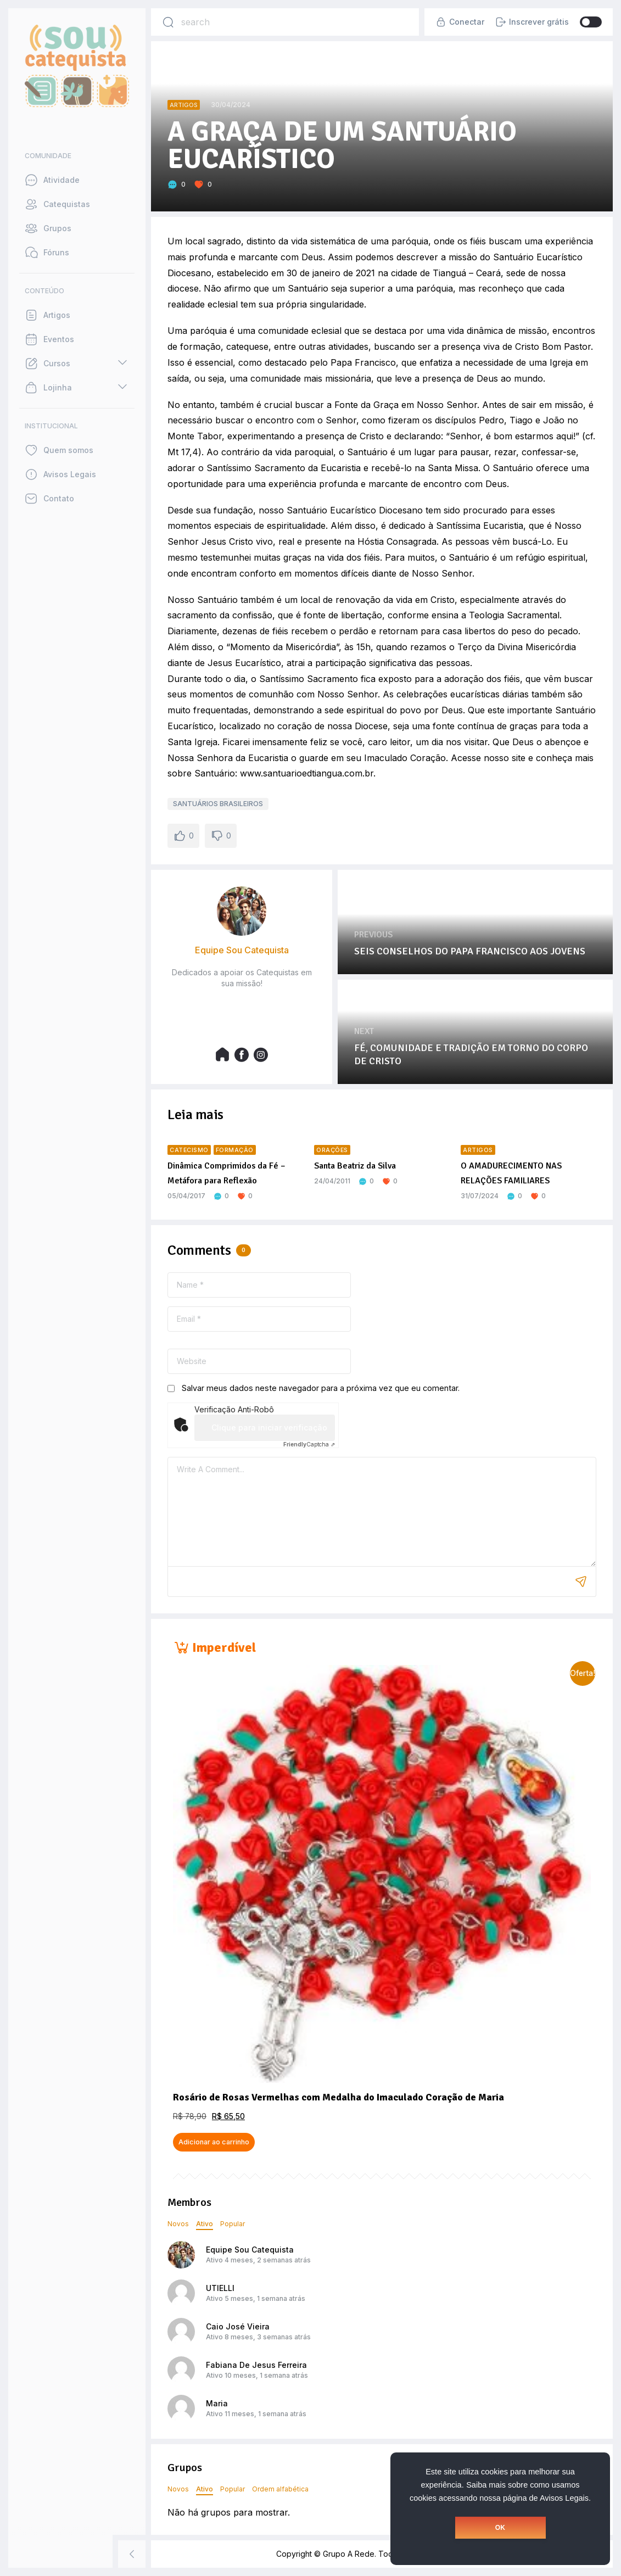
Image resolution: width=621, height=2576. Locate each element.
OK (500, 2528)
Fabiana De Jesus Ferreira (256, 2365)
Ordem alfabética (280, 2489)
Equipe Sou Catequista (250, 2249)
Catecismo (189, 1150)
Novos (178, 2224)
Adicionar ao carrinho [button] (213, 2142)
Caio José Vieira (238, 2326)
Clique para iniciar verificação (269, 1427)
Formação (235, 1150)
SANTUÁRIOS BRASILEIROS (218, 804)
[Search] (168, 22)
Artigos (184, 105)
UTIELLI (220, 2288)
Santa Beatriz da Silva (355, 1165)
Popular (232, 2224)
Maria (217, 2403)
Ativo (204, 2224)
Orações (332, 1150)
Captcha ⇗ (309, 1444)
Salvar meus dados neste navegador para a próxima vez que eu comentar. (321, 1388)
